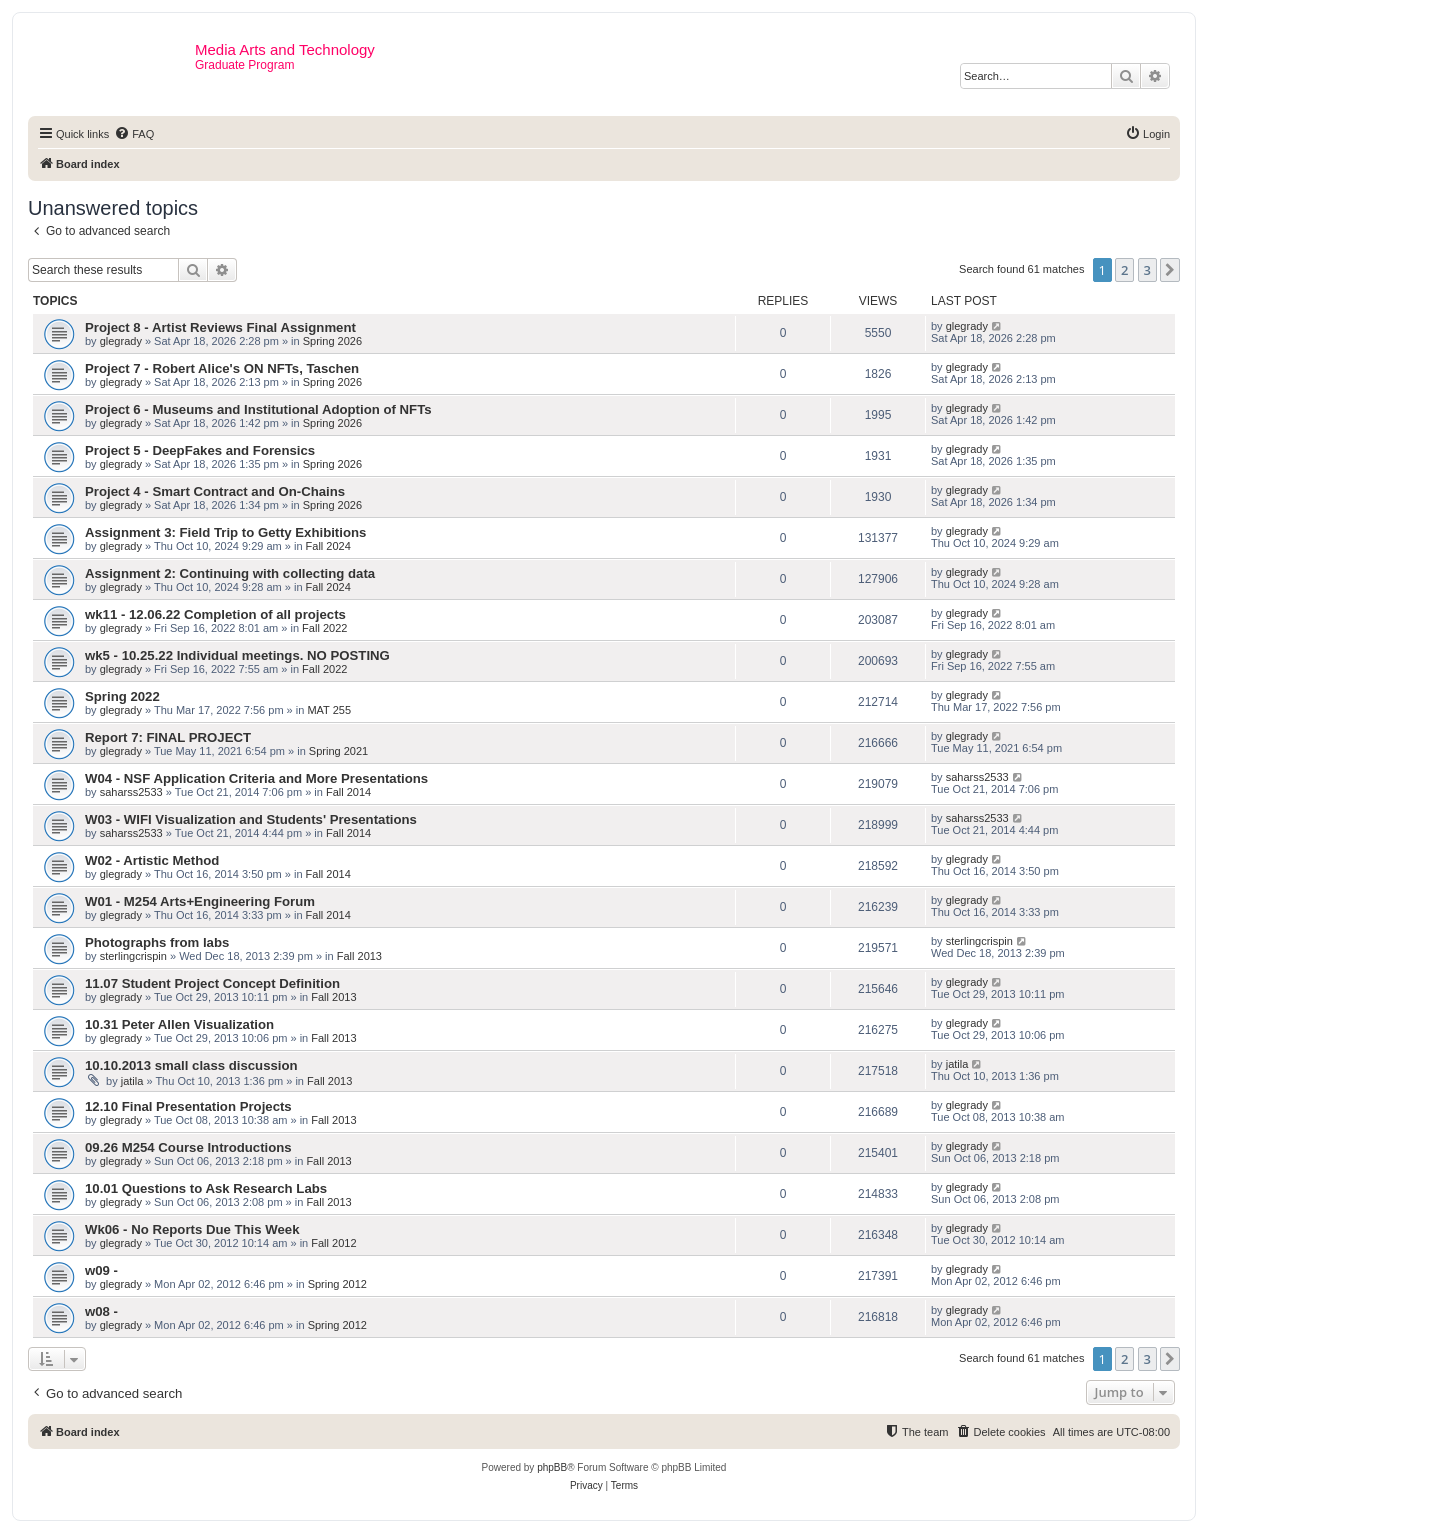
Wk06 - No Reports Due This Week (192, 1229)
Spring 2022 (122, 696)
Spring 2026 (332, 341)
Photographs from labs (157, 942)
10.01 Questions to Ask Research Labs (206, 1188)
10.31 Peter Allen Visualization (179, 1024)
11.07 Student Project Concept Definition (212, 983)
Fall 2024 (328, 546)
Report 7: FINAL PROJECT (168, 737)
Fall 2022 (324, 628)
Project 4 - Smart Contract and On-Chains (215, 491)
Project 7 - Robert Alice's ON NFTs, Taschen (222, 368)
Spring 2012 (337, 1284)
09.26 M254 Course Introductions (188, 1147)
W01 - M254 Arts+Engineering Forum (200, 901)
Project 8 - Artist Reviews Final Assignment (220, 327)
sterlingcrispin (133, 956)
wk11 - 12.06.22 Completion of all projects (215, 614)
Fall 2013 (359, 956)
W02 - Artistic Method (152, 860)
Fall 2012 (333, 1243)
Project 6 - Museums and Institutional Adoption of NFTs (258, 409)
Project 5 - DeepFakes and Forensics (200, 450)
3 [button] (1147, 270)
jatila (132, 1081)
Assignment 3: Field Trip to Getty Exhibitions (225, 532)
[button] (1170, 270)
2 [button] (1124, 270)
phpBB (552, 1467)
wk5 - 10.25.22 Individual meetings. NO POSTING (237, 655)
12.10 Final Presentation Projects (188, 1106)
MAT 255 (329, 710)
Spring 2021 (338, 751)
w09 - (101, 1270)
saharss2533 (131, 792)
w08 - (101, 1311)
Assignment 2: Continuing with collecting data (230, 573)
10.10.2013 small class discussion (191, 1065)
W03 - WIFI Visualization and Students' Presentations (251, 819)
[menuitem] (134, 134)
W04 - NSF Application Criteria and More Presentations (256, 778)
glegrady (121, 341)
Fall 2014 (348, 792)
